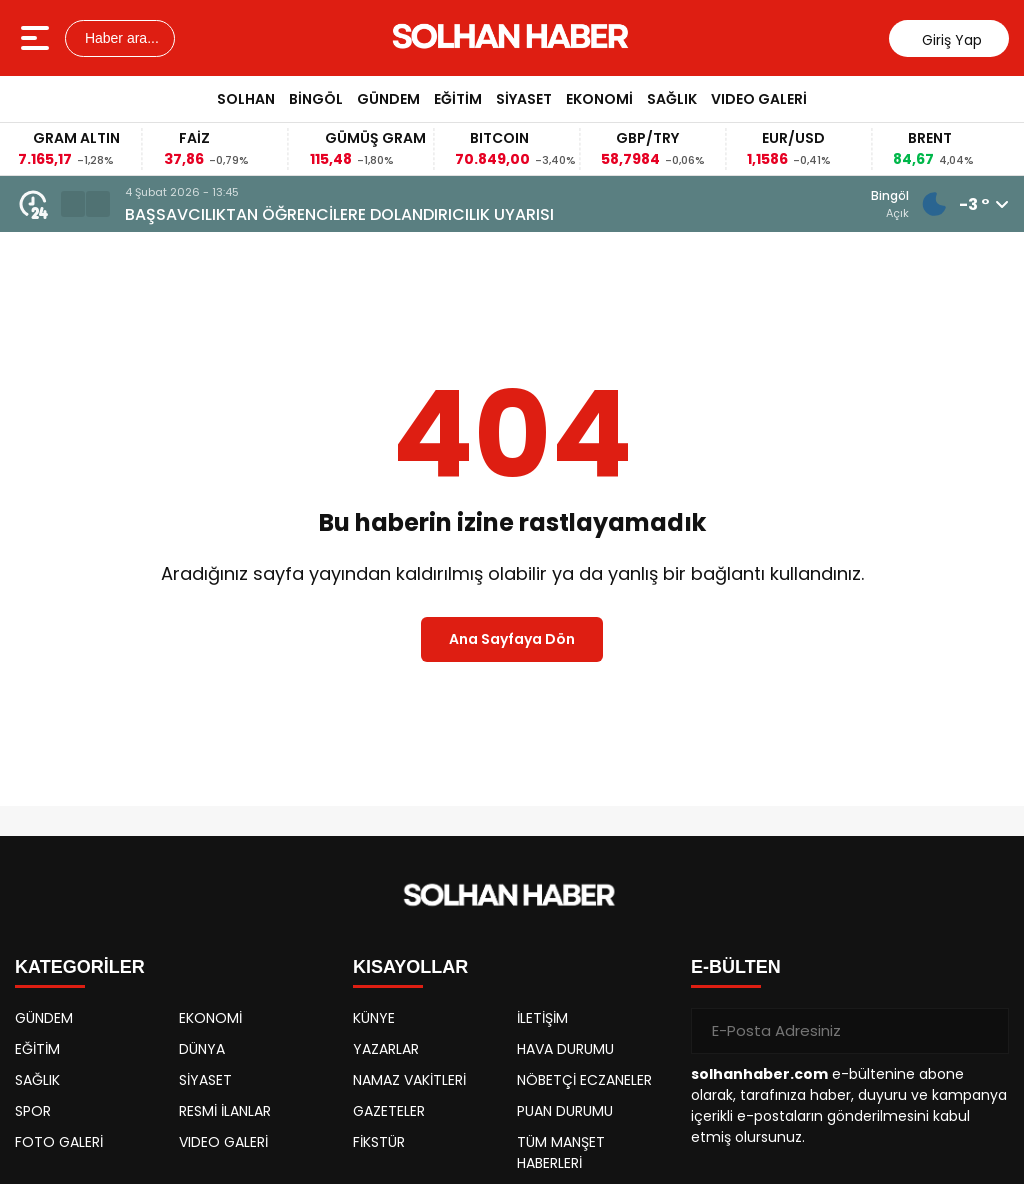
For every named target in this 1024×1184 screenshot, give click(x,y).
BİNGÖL (316, 99)
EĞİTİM (458, 99)
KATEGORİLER (80, 967)
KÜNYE (374, 1018)
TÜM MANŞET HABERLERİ (561, 1152)
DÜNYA (202, 1049)
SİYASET (524, 99)
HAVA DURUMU (565, 1049)
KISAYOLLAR (410, 967)
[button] (73, 204)
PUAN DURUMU (565, 1111)
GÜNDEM (388, 99)
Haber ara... (120, 38)
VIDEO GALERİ (759, 99)
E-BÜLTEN (736, 967)
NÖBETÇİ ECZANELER (584, 1080)
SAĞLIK (672, 99)
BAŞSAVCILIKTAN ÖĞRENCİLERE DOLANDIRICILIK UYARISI (540, 214)
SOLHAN (246, 99)
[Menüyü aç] (37, 38)
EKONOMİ (599, 99)
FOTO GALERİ (59, 1142)
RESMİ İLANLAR (225, 1111)
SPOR (33, 1111)
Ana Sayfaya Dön (512, 639)
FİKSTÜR (379, 1142)
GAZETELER (389, 1111)
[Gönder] (986, 1031)
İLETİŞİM (542, 1018)
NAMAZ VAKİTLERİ (409, 1080)
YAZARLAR (386, 1049)
